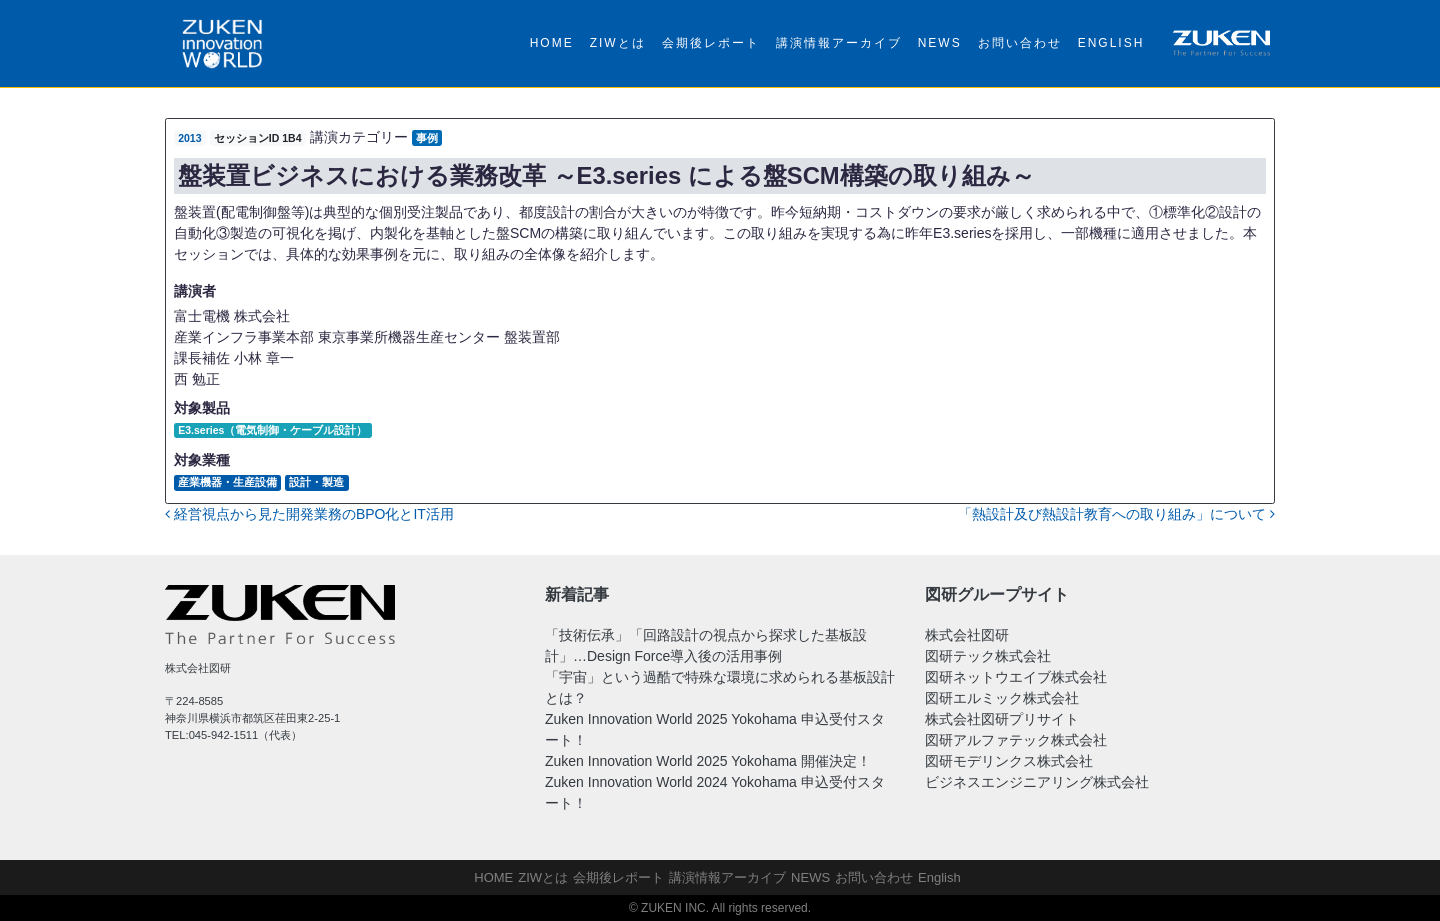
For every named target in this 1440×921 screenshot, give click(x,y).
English (1111, 43)
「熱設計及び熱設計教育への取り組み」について (1116, 514)
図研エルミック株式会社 (1002, 698)
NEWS (940, 43)
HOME (552, 43)
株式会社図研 (967, 635)
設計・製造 (316, 482)
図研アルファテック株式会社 (1016, 740)
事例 (427, 138)
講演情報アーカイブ (839, 43)
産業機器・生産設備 (227, 482)
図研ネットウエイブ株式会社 (1016, 677)
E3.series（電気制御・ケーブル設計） (272, 430)
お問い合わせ (1020, 43)
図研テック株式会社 (988, 656)
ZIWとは (618, 43)
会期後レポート (711, 43)
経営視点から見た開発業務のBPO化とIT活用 (309, 514)
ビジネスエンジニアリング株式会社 (1037, 782)
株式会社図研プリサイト (1002, 719)
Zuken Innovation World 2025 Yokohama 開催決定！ (708, 761)
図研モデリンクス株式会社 (1009, 761)
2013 (189, 138)
